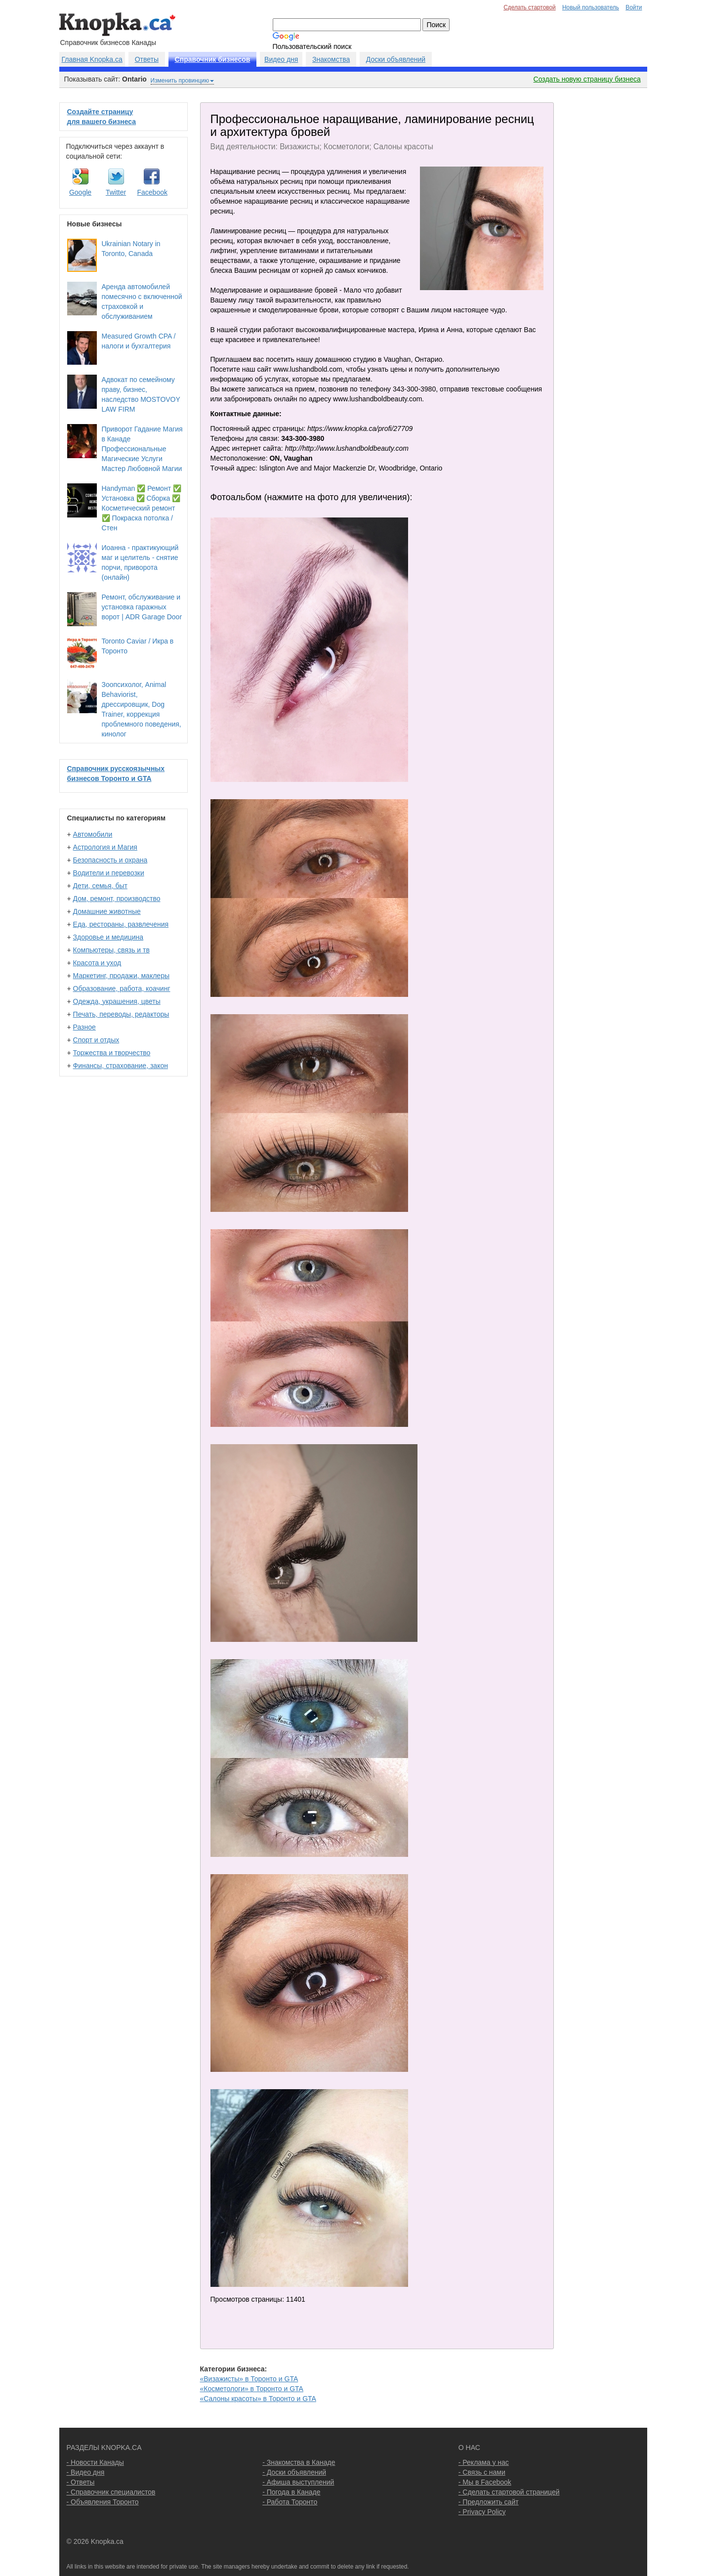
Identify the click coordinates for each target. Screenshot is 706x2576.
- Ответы (81, 2482)
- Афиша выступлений (298, 2482)
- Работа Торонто (289, 2502)
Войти (633, 7)
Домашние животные (107, 911)
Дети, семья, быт (100, 886)
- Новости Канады (95, 2462)
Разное (84, 1027)
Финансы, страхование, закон (120, 1066)
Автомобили (93, 834)
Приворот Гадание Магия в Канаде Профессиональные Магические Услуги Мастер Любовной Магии (142, 448)
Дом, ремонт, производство (117, 898)
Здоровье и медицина (108, 937)
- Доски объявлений (294, 2472)
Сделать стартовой (529, 7)
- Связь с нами (481, 2472)
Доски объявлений (395, 59)
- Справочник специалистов (111, 2492)
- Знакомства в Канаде (298, 2462)
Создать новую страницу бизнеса (587, 79)
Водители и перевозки (108, 873)
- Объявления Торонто (103, 2502)
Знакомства (331, 59)
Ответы (147, 59)
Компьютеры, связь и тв (111, 950)
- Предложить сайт (488, 2502)
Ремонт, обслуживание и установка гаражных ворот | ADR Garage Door (142, 607)
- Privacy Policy (482, 2512)
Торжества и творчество (112, 1053)
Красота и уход (97, 963)
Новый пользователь (590, 7)
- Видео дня (86, 2472)
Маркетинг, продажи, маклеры (121, 976)
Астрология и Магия (105, 847)
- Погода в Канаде (291, 2492)
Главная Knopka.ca (92, 59)
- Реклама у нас (483, 2462)
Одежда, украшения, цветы (117, 1001)
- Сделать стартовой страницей (509, 2492)
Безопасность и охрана (110, 860)
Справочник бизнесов (212, 59)
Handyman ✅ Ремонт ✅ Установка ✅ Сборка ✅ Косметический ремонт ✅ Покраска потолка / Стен (141, 508)
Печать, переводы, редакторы (121, 1014)
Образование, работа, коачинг (121, 988)
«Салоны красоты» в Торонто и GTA (258, 2399)
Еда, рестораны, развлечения (120, 924)
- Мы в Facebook (484, 2482)
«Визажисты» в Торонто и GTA (249, 2379)
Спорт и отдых (96, 1040)
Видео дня (281, 59)
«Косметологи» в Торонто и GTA (251, 2389)
